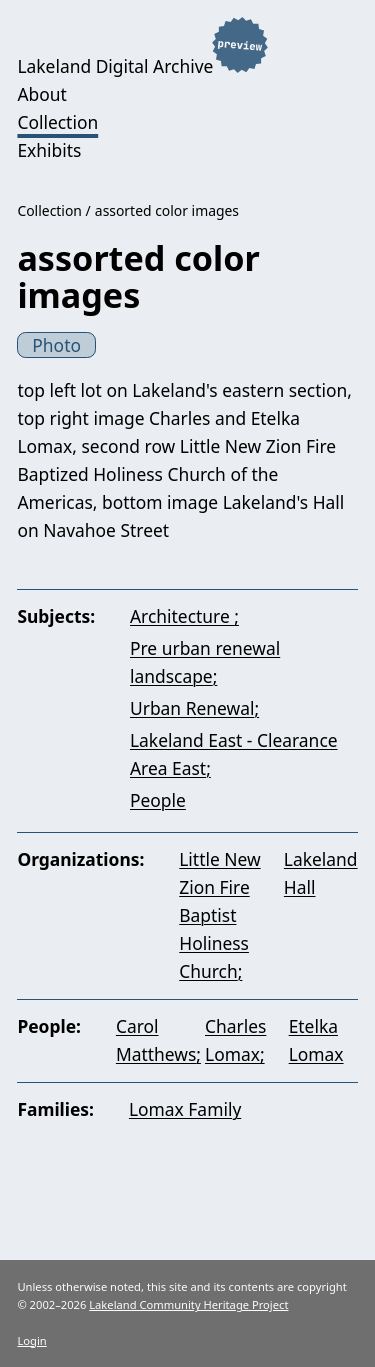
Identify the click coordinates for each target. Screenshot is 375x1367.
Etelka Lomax (316, 1040)
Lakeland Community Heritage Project (188, 1304)
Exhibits (49, 150)
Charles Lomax (235, 1040)
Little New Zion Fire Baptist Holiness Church (219, 915)
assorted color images (167, 210)
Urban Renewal (192, 708)
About (41, 94)
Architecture (182, 616)
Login (31, 1340)
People (158, 800)
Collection (57, 122)
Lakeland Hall (321, 873)
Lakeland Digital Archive (115, 66)
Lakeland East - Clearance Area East (234, 754)
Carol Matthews (156, 1040)
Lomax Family (185, 1109)
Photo (56, 345)
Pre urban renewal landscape (205, 662)
